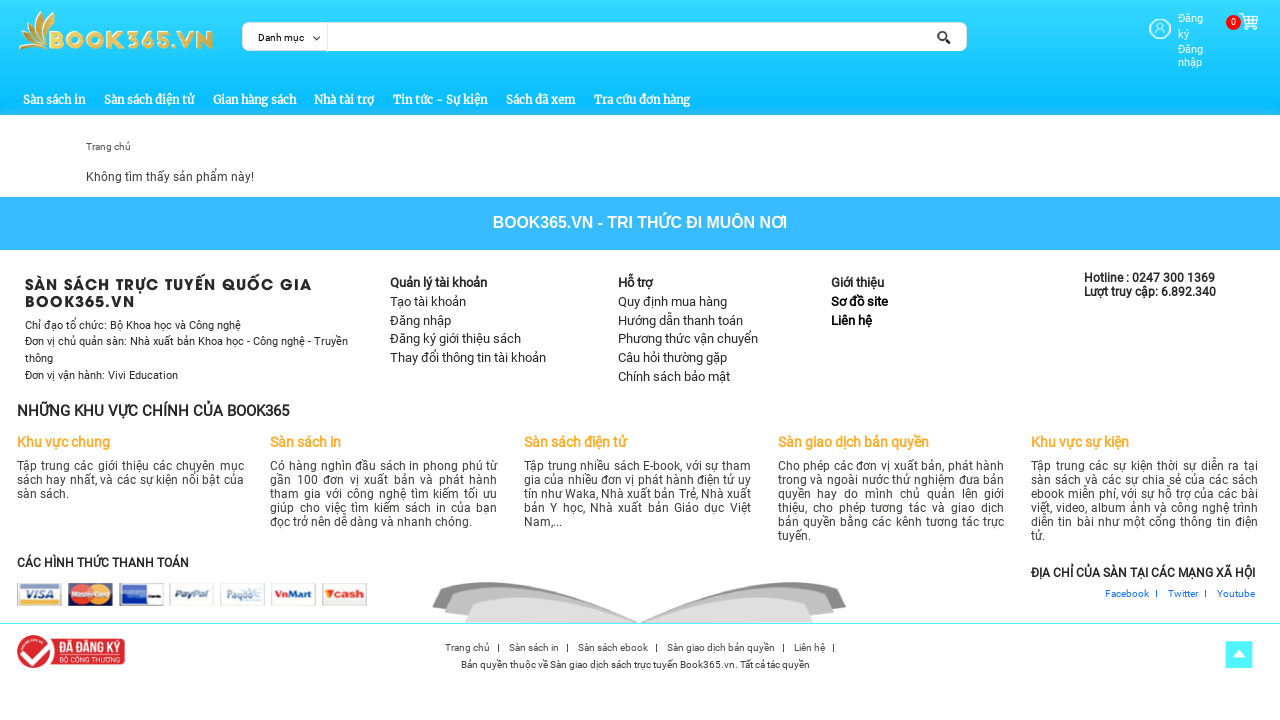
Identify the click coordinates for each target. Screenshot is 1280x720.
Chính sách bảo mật (674, 363)
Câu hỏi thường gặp (672, 345)
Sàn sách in (54, 88)
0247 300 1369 (1173, 265)
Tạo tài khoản (428, 288)
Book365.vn (543, 210)
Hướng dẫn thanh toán (680, 307)
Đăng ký (1168, 18)
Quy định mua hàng (672, 288)
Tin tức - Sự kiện (440, 88)
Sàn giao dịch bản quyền (721, 636)
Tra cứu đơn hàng (642, 88)
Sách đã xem (540, 88)
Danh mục (281, 37)
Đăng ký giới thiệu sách (455, 326)
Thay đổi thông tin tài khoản (468, 345)
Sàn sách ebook (613, 636)
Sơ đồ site (859, 288)
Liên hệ (851, 307)
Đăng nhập (1175, 33)
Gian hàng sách (254, 88)
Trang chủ (108, 134)
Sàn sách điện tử (149, 88)
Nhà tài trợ (344, 88)
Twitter (1183, 581)
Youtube (1236, 581)
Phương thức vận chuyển (688, 326)
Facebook (1127, 581)
